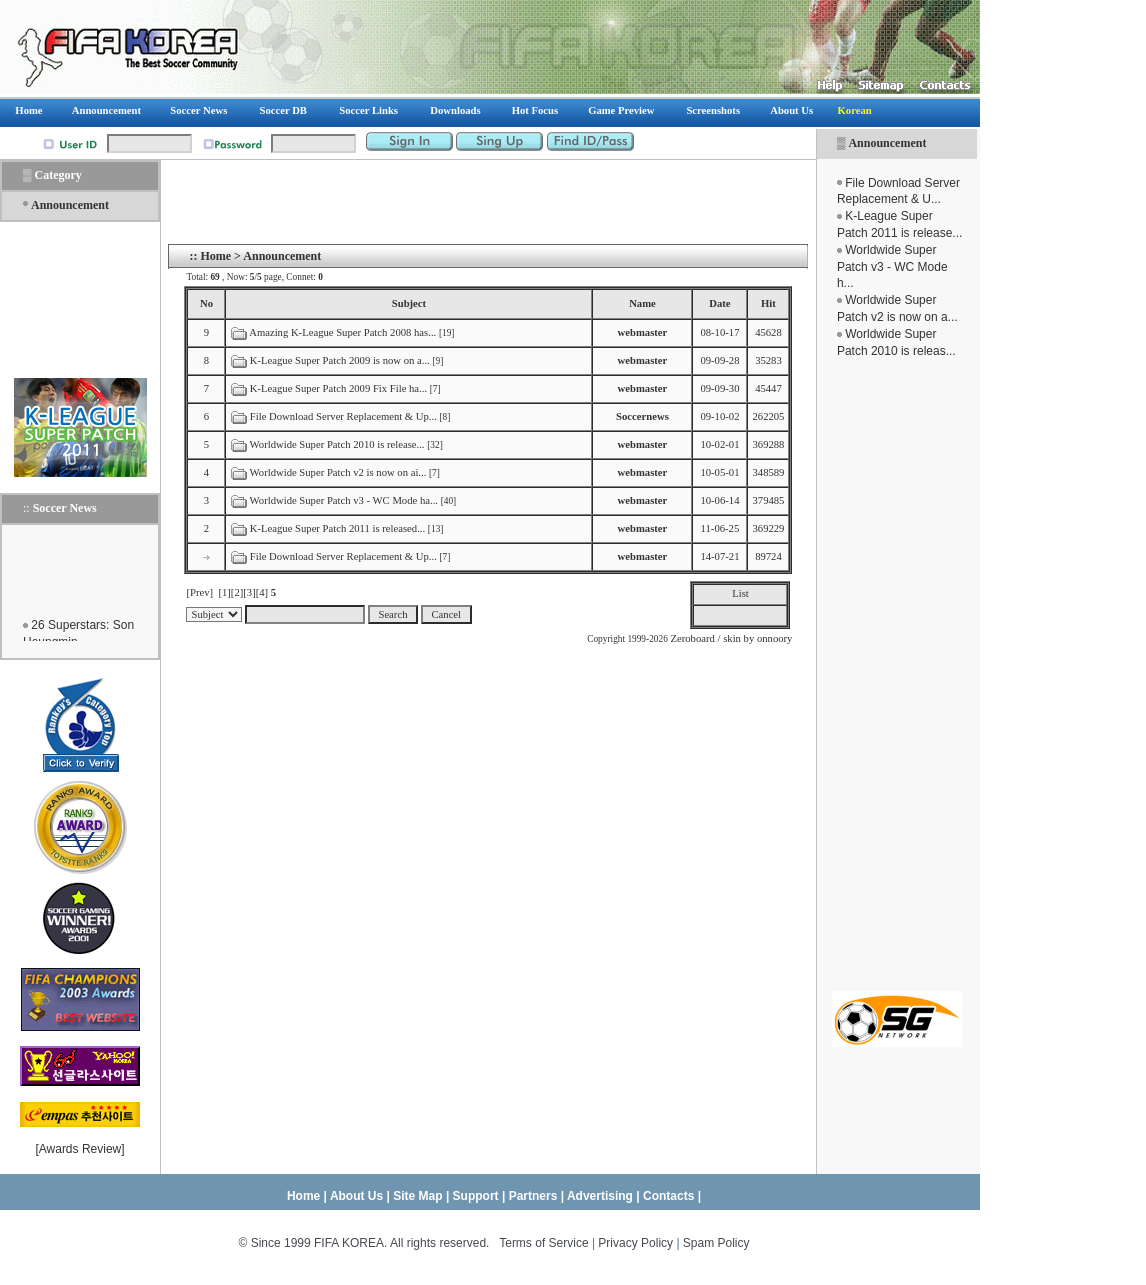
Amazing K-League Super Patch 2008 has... (342, 332)
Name (642, 303)
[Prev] (199, 592)
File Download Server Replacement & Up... (343, 416)
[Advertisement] (897, 675)
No (206, 303)
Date (719, 303)
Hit (768, 303)
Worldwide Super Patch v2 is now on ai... (338, 472)
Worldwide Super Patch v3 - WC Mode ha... (344, 500)
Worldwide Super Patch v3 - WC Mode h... (892, 267)
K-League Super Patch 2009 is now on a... (340, 360)
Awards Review (80, 1149)
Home (215, 256)
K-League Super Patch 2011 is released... (337, 528)
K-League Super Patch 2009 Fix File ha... (338, 388)
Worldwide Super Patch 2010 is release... (337, 444)
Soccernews (642, 416)
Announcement (887, 143)
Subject (409, 303)
